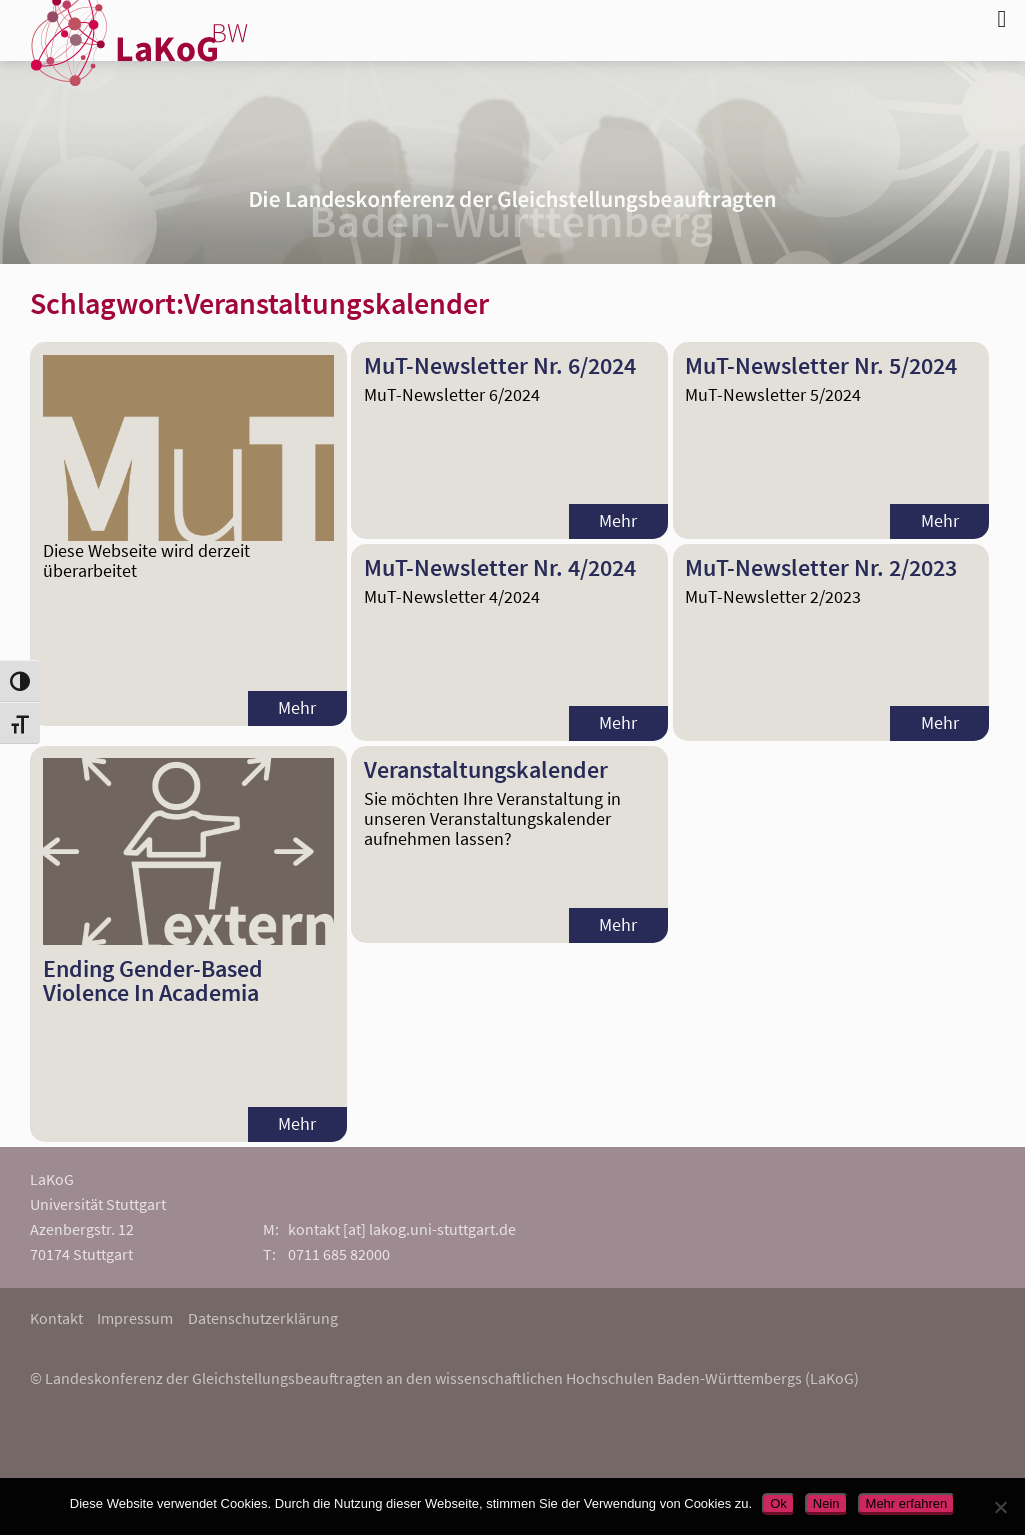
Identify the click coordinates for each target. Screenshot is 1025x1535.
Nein (826, 1503)
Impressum (135, 1318)
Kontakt (56, 1318)
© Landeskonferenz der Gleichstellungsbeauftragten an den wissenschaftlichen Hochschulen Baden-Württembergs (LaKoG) (444, 1378)
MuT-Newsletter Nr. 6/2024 (500, 365)
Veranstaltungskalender (486, 769)
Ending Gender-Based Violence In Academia (153, 980)
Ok (778, 1503)
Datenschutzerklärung (263, 1318)
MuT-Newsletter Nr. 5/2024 (821, 365)
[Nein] (1000, 1507)
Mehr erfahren (907, 1503)
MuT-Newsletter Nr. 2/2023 (821, 567)
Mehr (297, 707)
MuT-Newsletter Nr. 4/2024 (500, 567)
